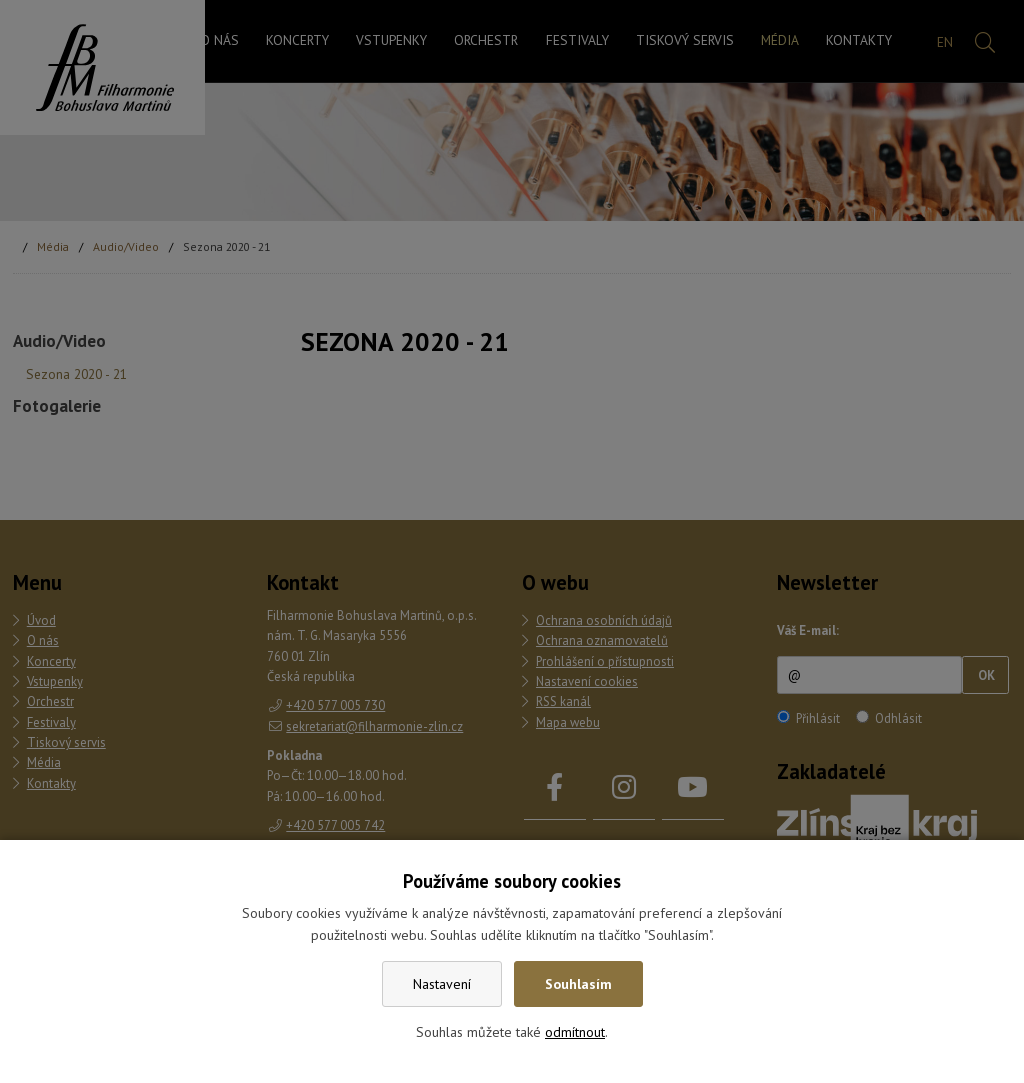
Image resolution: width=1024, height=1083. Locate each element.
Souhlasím (578, 984)
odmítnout (575, 1032)
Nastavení (442, 984)
